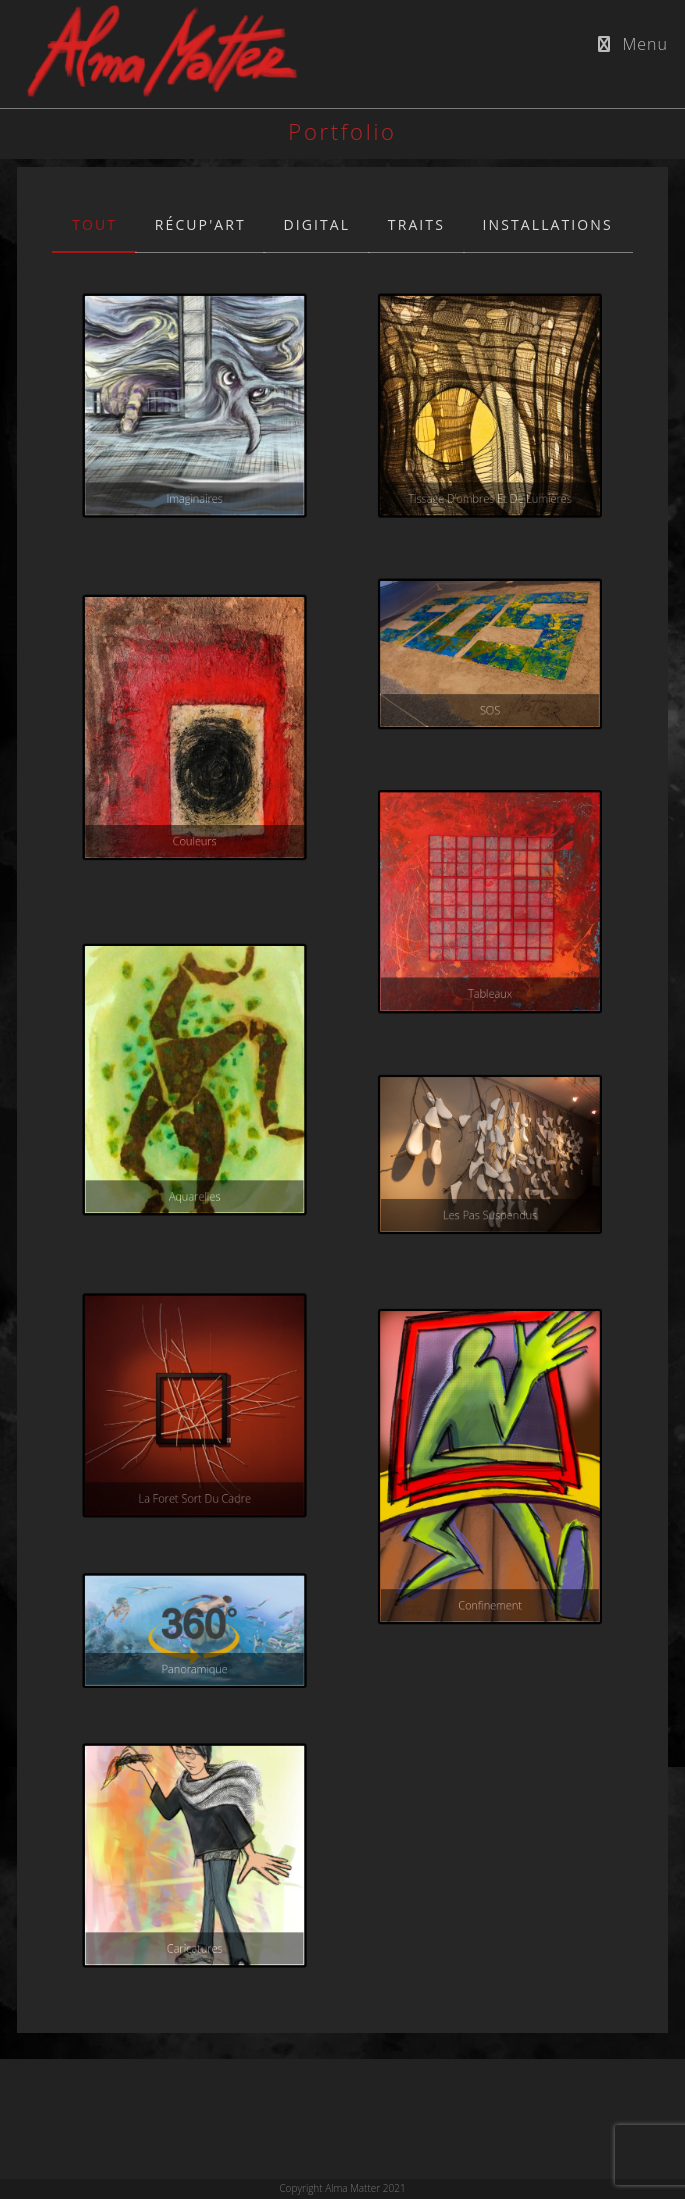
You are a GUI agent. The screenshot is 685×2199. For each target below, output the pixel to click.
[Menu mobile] (633, 44)
